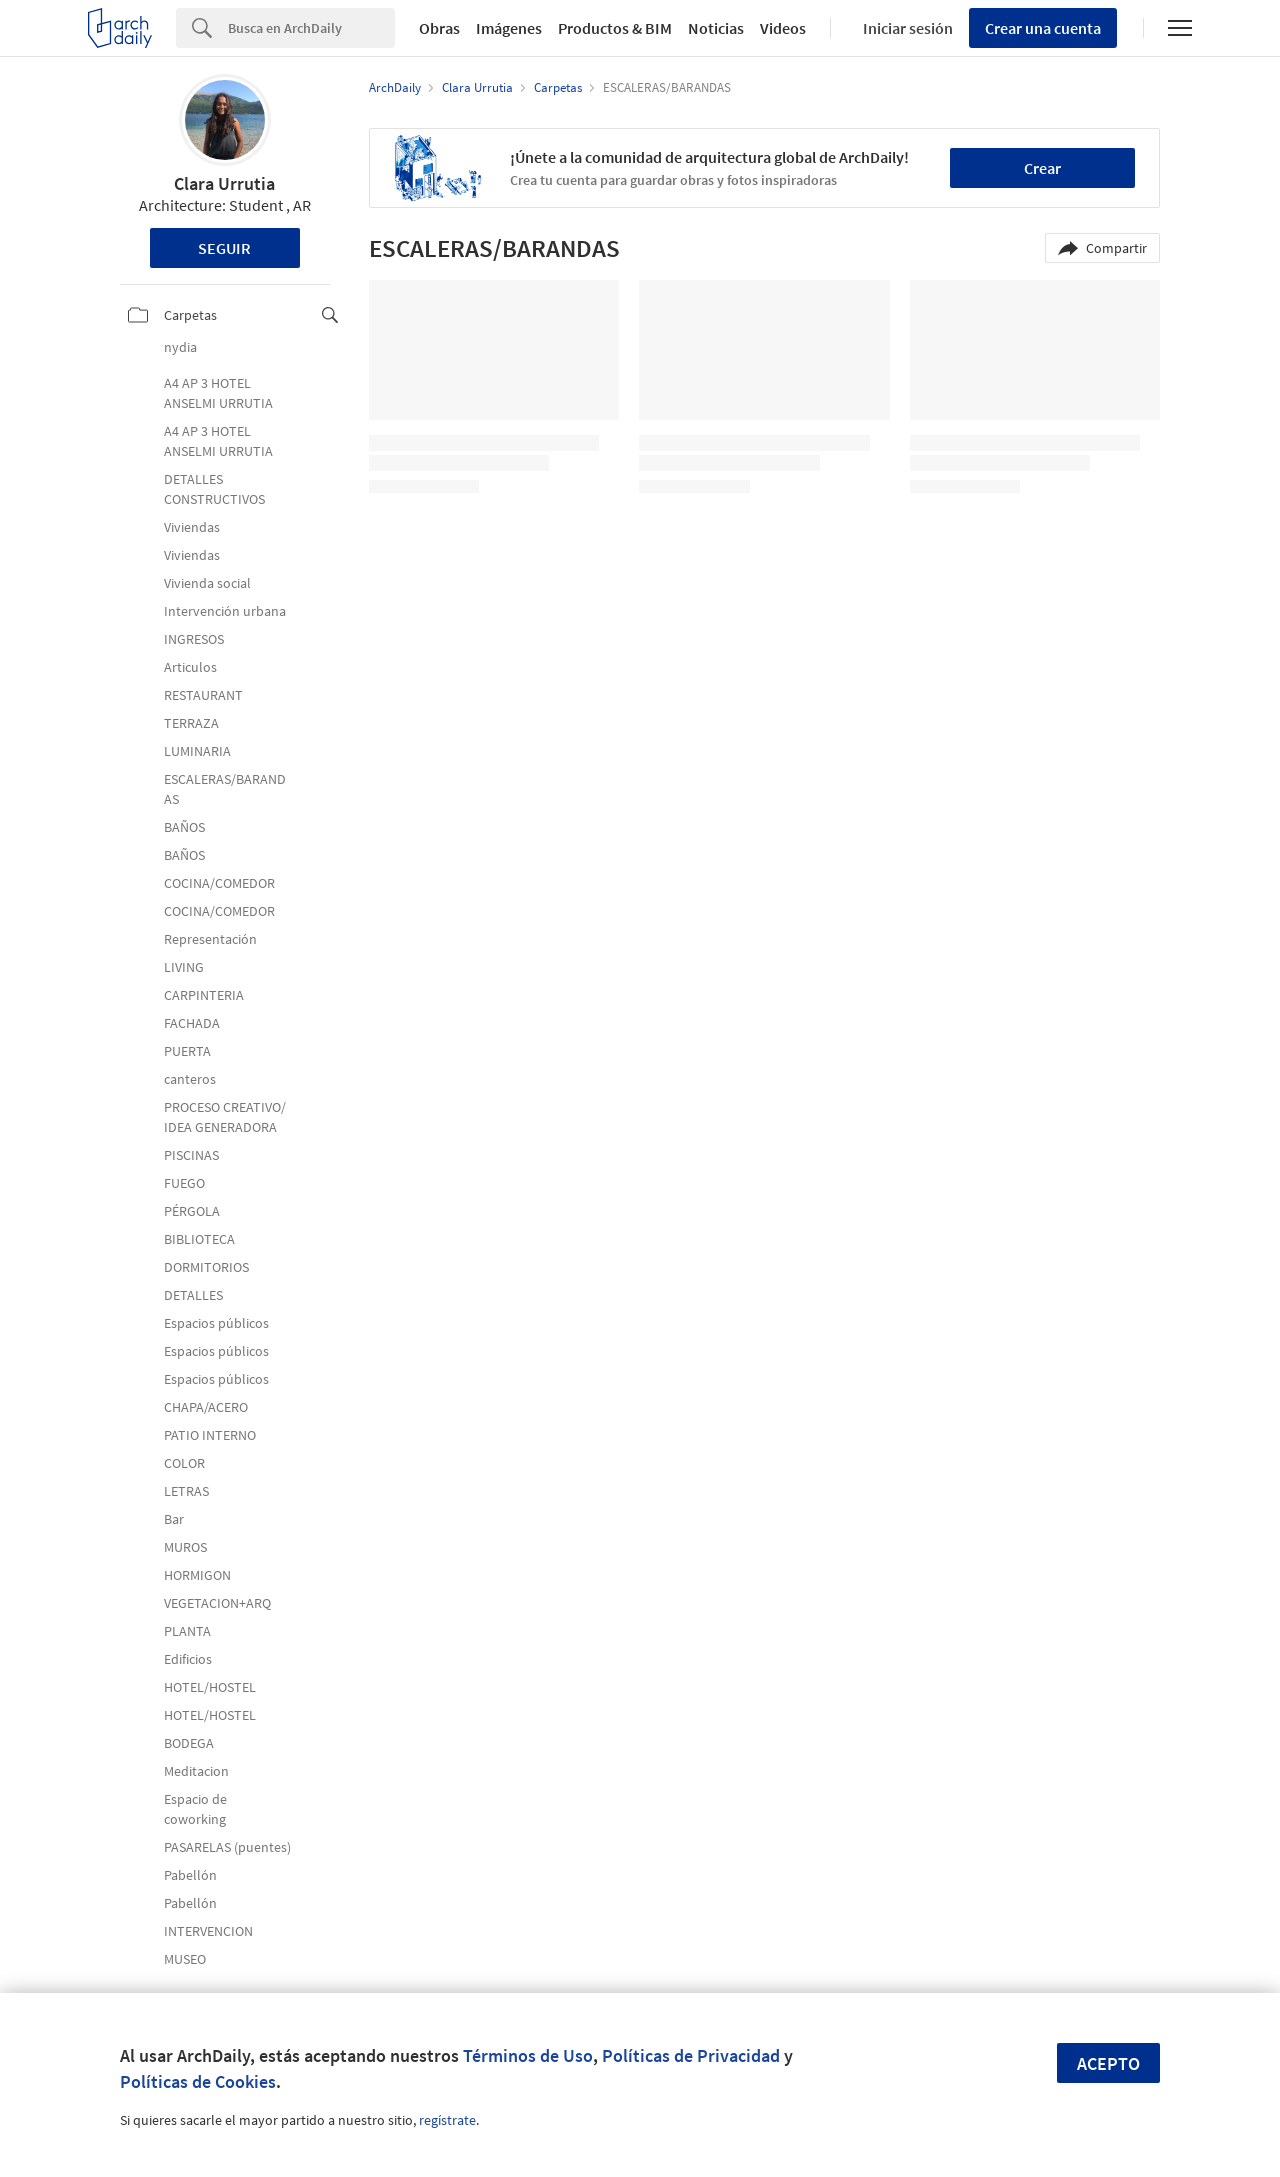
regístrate (447, 2120)
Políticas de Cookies (198, 2081)
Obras (439, 28)
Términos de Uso (528, 2055)
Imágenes (509, 28)
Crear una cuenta (1043, 28)
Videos (783, 28)
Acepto (1108, 2063)
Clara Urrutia (224, 183)
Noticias (716, 28)
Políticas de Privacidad (691, 2055)
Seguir (224, 248)
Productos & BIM (615, 28)
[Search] (311, 28)
